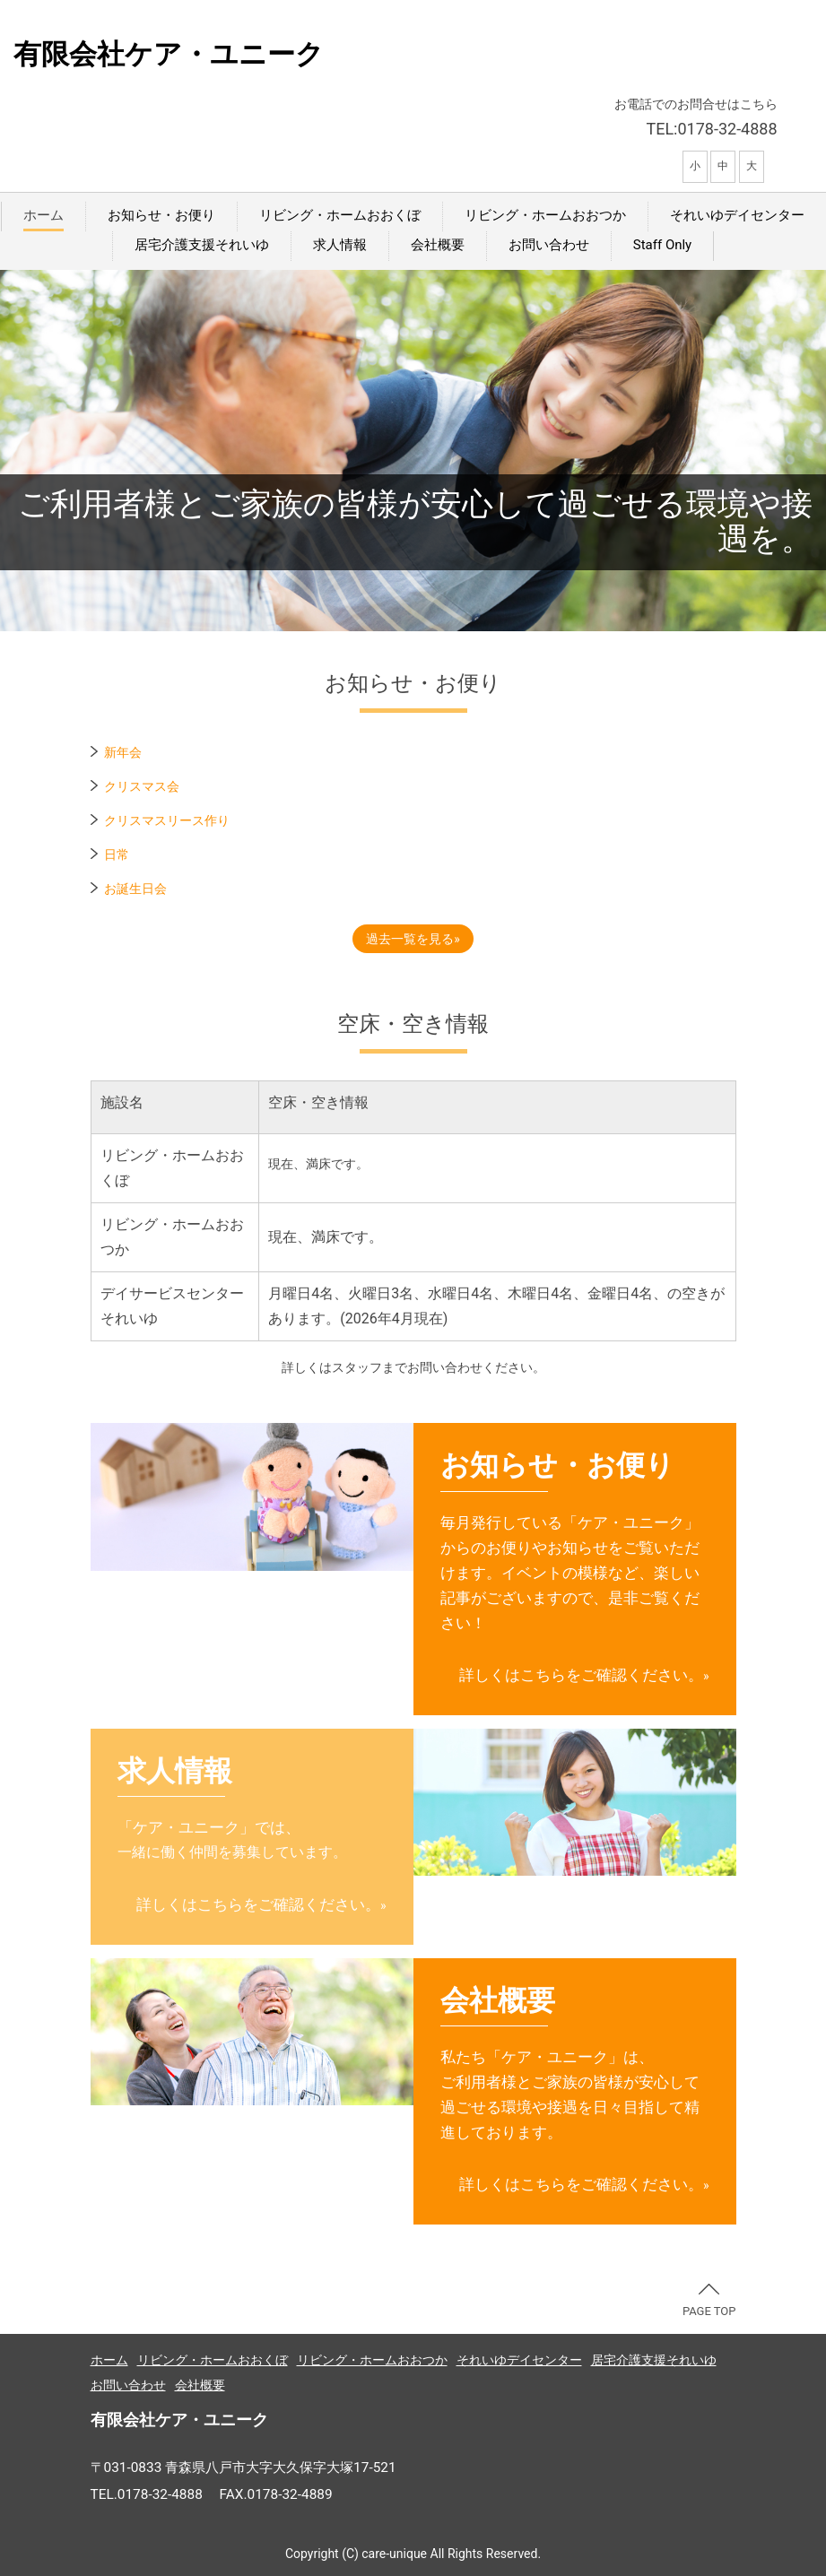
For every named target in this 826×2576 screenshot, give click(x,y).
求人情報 (340, 245)
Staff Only (662, 245)
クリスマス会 (141, 786)
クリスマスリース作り (167, 820)
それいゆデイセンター (737, 215)
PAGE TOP (709, 2301)
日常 (116, 854)
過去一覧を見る (410, 939)
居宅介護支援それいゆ (202, 245)
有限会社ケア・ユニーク (168, 54)
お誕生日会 (135, 888)
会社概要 (438, 245)
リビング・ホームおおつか (545, 215)
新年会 (123, 752)
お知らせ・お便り (161, 215)
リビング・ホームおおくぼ (340, 215)
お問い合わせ (549, 245)
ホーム (43, 215)
